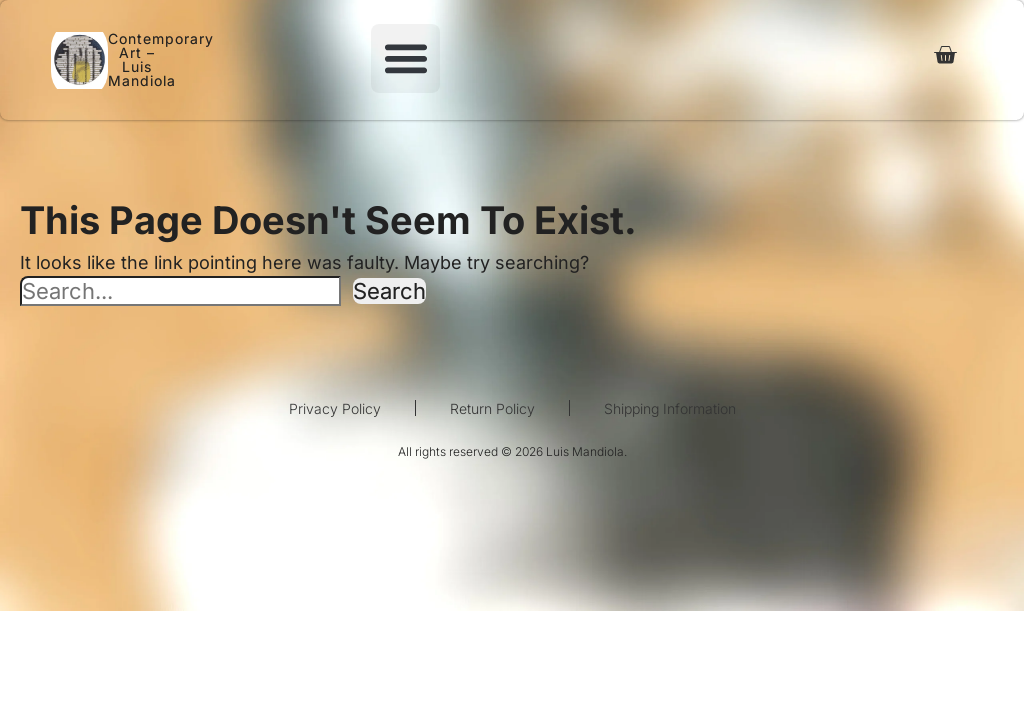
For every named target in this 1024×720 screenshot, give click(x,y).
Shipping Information (670, 408)
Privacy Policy (335, 408)
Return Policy (492, 408)
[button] (405, 58)
